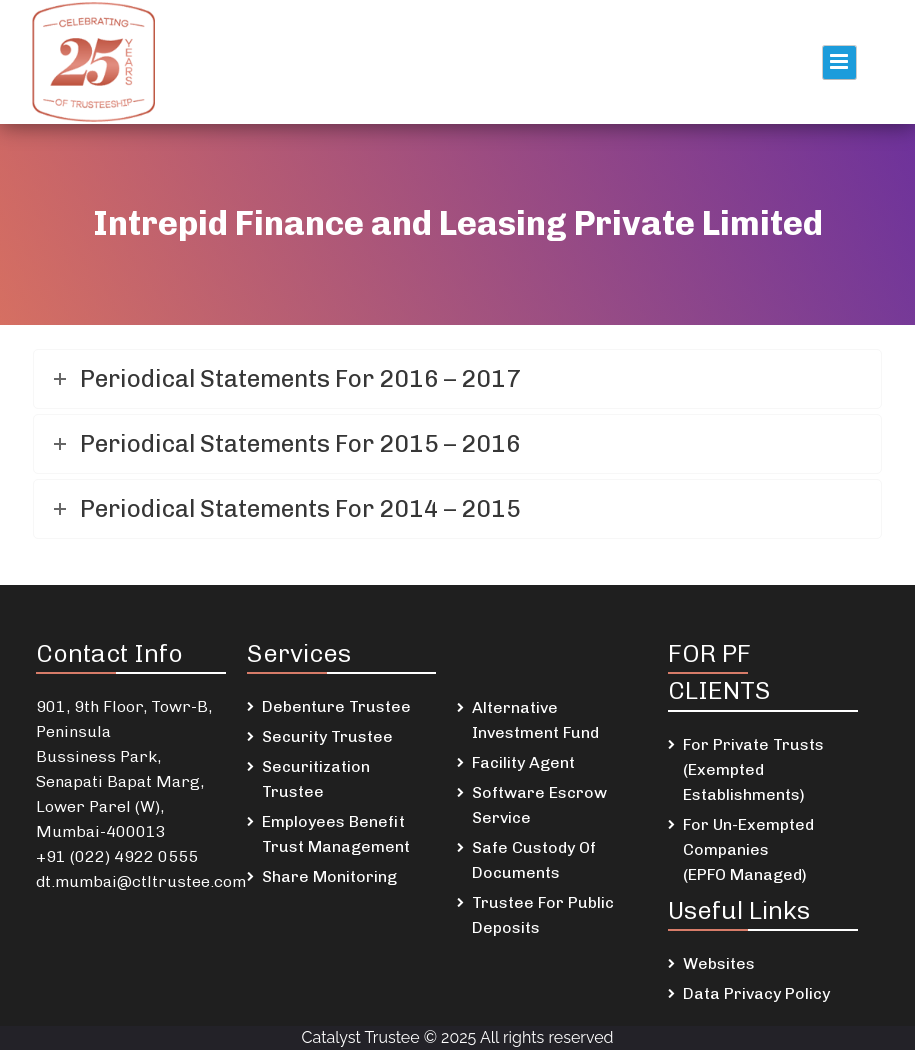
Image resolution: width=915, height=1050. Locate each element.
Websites (719, 963)
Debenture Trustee (336, 706)
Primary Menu (839, 62)
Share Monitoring (329, 876)
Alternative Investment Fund (535, 720)
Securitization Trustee (316, 779)
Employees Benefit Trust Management (336, 834)
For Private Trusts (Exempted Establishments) (753, 769)
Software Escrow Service (539, 805)
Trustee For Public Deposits (543, 915)
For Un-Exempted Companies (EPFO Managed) (748, 849)
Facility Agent (523, 762)
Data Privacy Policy (756, 993)
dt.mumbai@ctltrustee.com (141, 881)
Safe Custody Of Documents (534, 860)
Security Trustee (327, 736)
